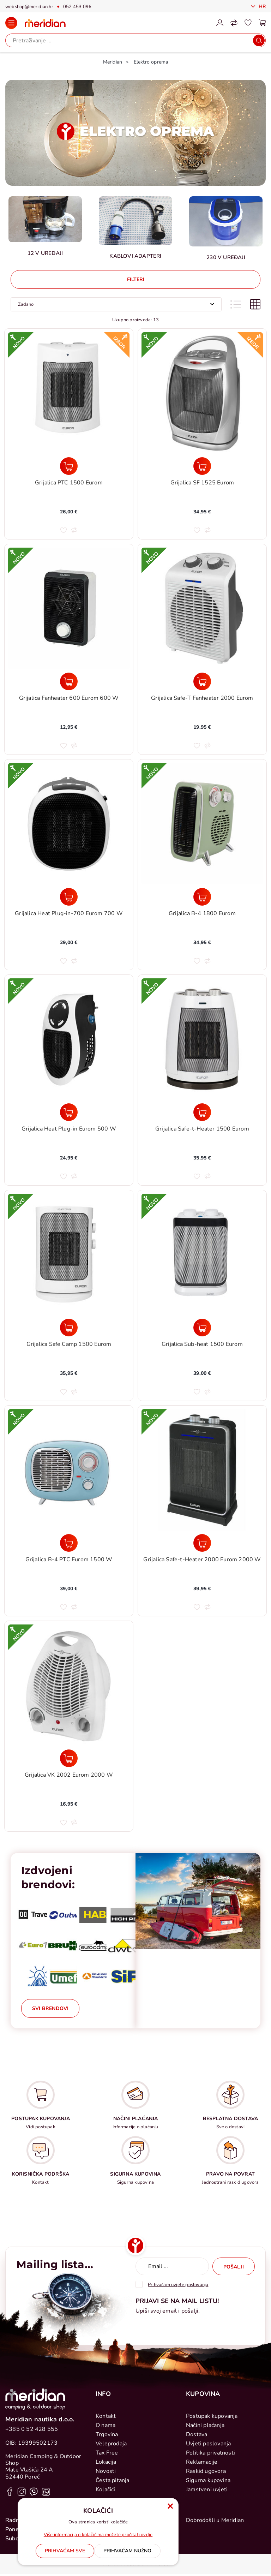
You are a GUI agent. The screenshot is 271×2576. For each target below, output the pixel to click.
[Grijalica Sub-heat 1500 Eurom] (202, 1327)
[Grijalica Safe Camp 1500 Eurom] (69, 1327)
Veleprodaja (111, 2443)
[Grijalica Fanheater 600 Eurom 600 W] (69, 681)
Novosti (106, 2471)
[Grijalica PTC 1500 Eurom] (69, 466)
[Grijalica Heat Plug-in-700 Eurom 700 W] (69, 896)
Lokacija (106, 2462)
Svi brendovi (50, 2008)
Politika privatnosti (210, 2453)
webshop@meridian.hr (29, 7)
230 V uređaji (225, 257)
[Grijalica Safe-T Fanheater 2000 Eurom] (202, 681)
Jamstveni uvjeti (207, 2489)
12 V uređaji (45, 253)
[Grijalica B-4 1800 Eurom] (202, 896)
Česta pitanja (113, 2480)
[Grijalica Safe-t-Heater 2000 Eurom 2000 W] (202, 1543)
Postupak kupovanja (212, 2416)
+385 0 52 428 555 (31, 2429)
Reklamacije (201, 2462)
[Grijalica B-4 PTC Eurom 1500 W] (69, 1543)
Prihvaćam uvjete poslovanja (178, 2285)
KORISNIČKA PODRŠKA (41, 2174)
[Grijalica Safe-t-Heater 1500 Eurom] (202, 1112)
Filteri (135, 279)
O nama (105, 2425)
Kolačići (105, 2489)
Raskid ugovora (206, 2471)
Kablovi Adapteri (135, 256)
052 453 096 (77, 7)
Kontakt (106, 2416)
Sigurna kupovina (208, 2480)
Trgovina (107, 2434)
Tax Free (107, 2453)
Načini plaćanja (205, 2425)
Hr (261, 6)
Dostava (196, 2434)
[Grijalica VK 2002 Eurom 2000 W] (69, 1758)
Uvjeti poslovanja (208, 2443)
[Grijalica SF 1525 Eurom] (202, 466)
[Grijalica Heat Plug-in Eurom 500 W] (69, 1112)
